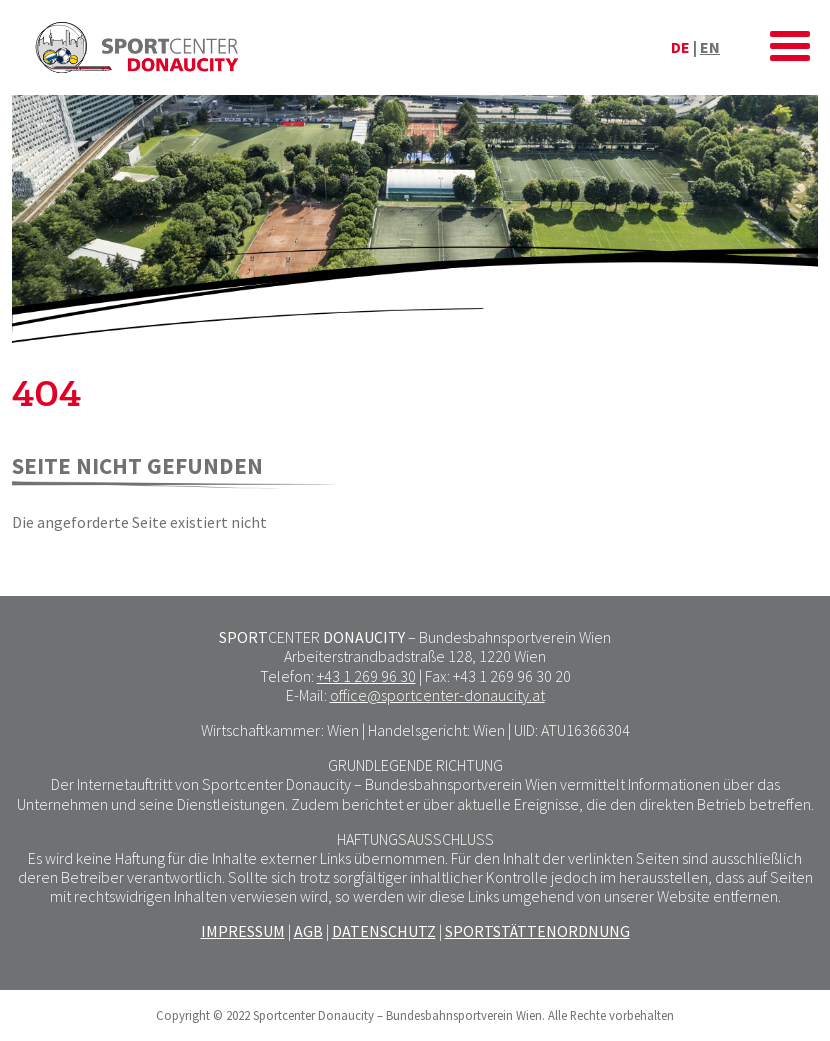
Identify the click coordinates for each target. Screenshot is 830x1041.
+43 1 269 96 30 (366, 676)
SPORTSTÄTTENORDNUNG (537, 931)
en (710, 47)
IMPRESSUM (243, 931)
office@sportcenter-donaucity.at (437, 695)
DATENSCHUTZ (384, 931)
